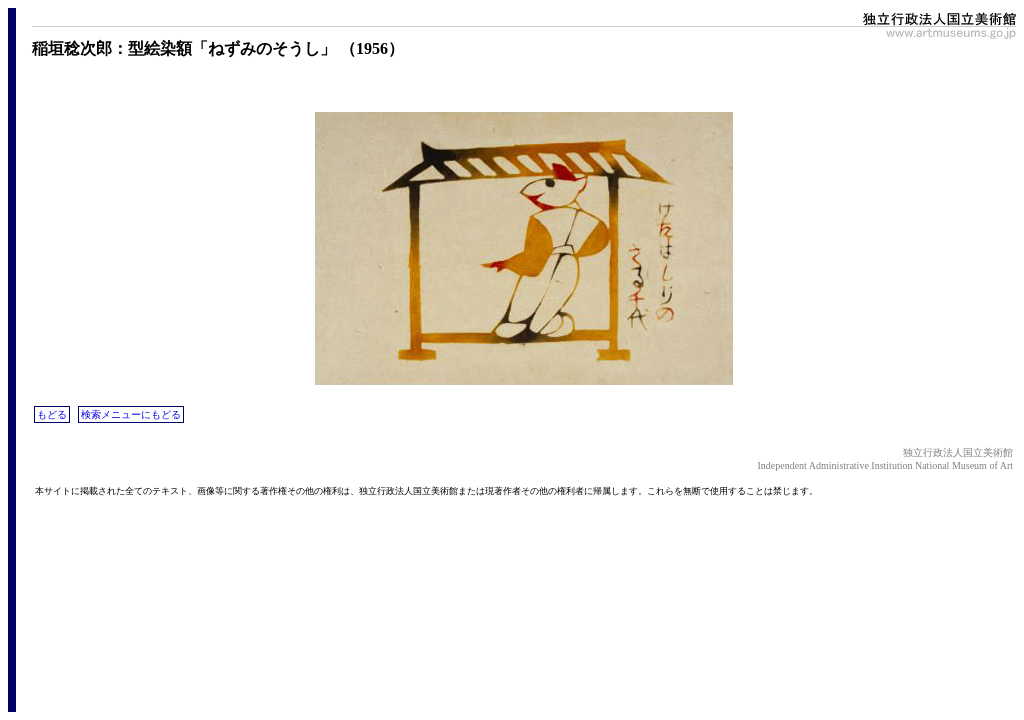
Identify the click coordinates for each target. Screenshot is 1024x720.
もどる (52, 414)
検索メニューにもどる (131, 414)
